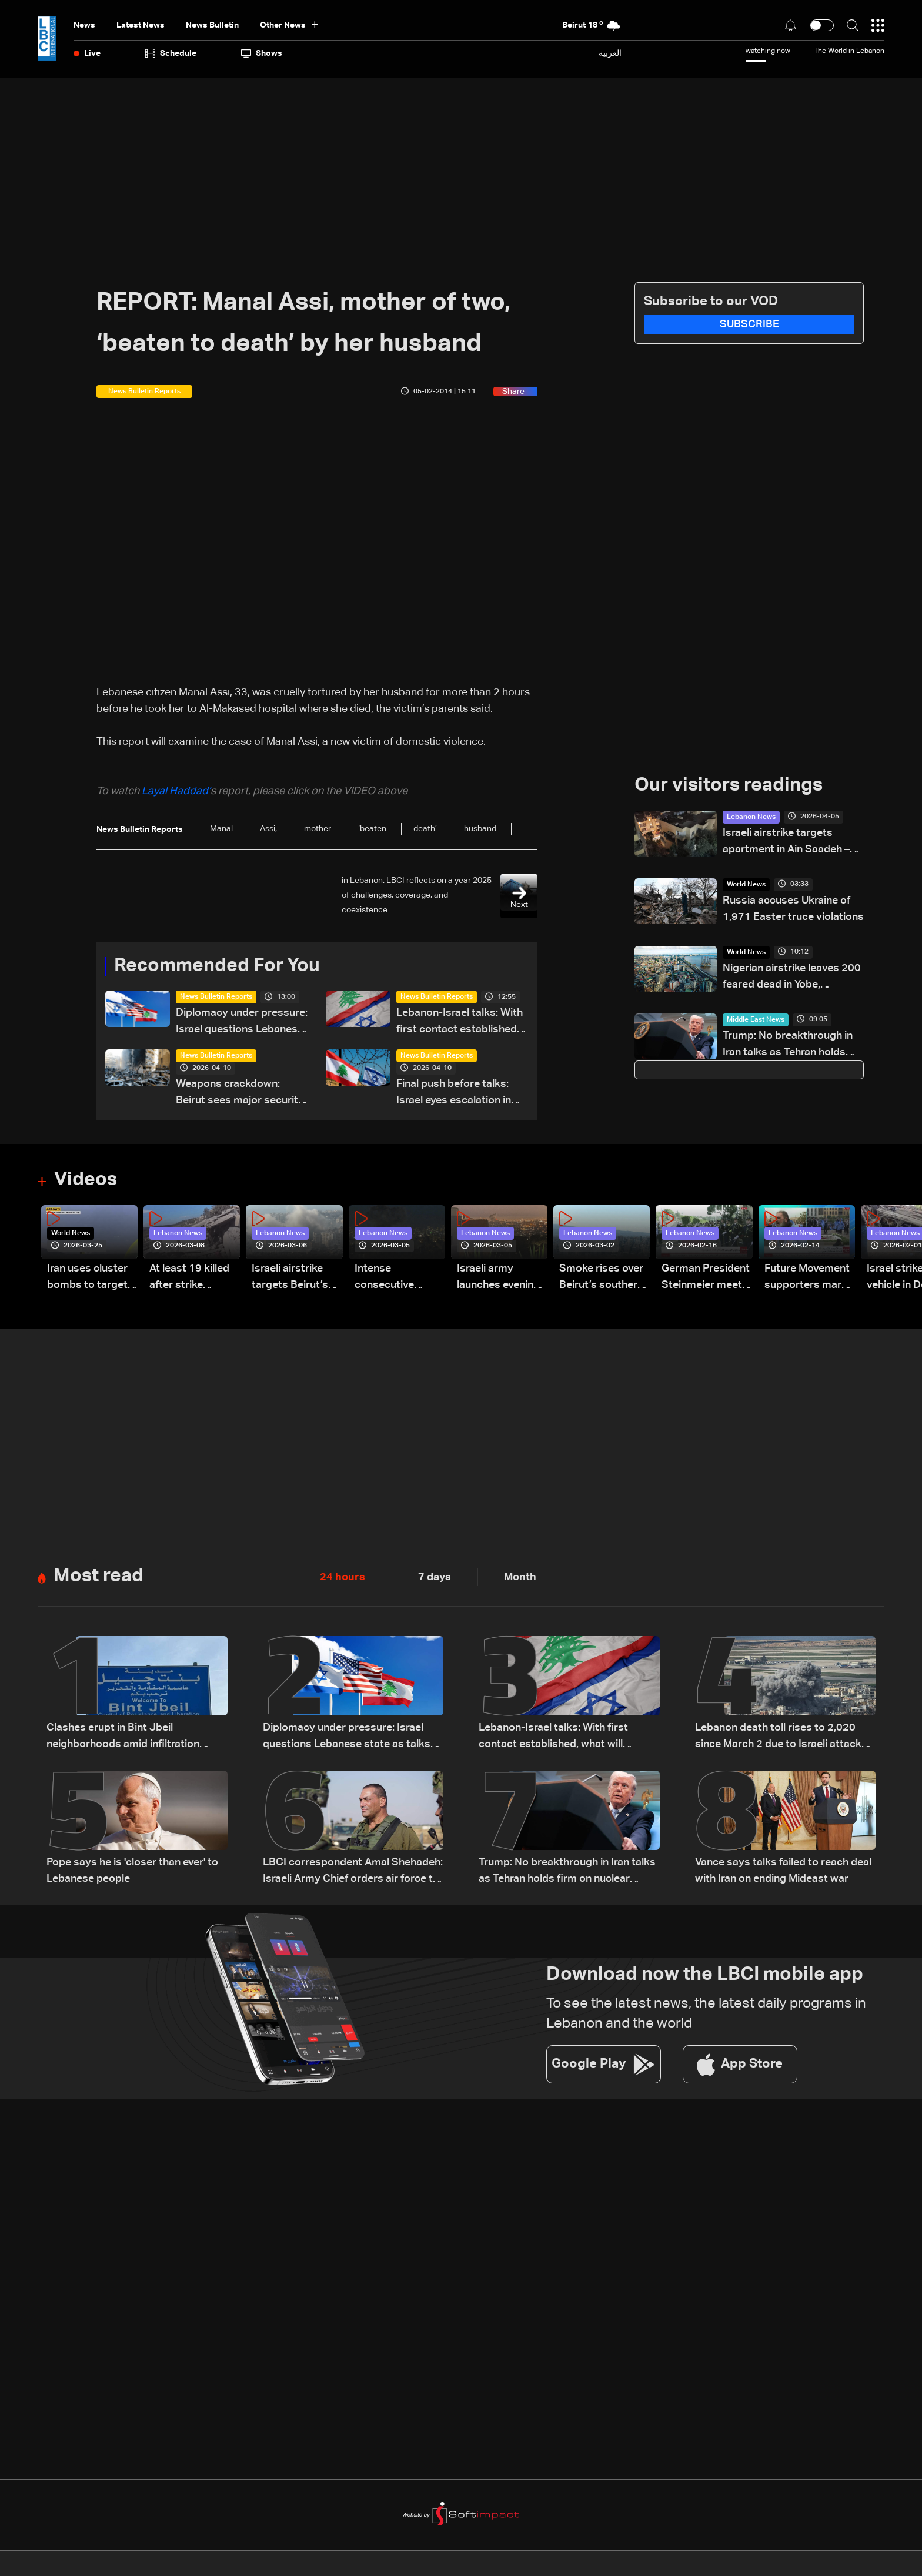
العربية (610, 53)
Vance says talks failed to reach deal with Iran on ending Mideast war (783, 1870)
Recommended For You (217, 965)
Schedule (170, 53)
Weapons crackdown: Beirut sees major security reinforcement (240, 1094)
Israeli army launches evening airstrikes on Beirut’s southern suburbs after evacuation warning (499, 1278)
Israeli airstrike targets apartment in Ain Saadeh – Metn (786, 843)
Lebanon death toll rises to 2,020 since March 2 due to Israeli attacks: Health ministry (782, 1737)
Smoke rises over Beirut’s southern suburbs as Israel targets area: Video (601, 1278)
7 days (434, 1577)
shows (261, 53)
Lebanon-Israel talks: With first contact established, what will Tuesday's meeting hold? (459, 1023)
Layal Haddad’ (176, 791)
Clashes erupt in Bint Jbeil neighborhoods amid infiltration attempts (122, 1737)
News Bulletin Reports (216, 997)
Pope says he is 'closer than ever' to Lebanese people (132, 1870)
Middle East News (755, 1019)
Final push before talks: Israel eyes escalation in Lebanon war (453, 1094)
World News (746, 884)
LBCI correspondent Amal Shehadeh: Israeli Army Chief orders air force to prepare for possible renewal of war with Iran (353, 1872)
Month (520, 1577)
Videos (85, 1180)
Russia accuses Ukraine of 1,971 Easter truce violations (793, 908)
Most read (98, 1576)
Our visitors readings (728, 786)
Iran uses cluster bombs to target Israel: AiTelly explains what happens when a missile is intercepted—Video (87, 1278)
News (84, 25)
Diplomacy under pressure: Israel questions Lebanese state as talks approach (242, 1023)
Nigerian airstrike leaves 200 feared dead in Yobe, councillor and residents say (792, 978)
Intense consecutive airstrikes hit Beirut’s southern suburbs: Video (397, 1278)
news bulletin (212, 25)
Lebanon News (751, 817)
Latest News (140, 25)
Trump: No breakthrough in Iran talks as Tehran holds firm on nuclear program (788, 1045)
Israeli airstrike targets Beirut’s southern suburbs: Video (296, 1278)
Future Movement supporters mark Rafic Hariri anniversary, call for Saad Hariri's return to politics (807, 1278)
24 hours (342, 1577)
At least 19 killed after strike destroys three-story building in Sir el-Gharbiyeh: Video (189, 1278)
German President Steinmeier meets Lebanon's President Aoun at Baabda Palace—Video (706, 1278)
